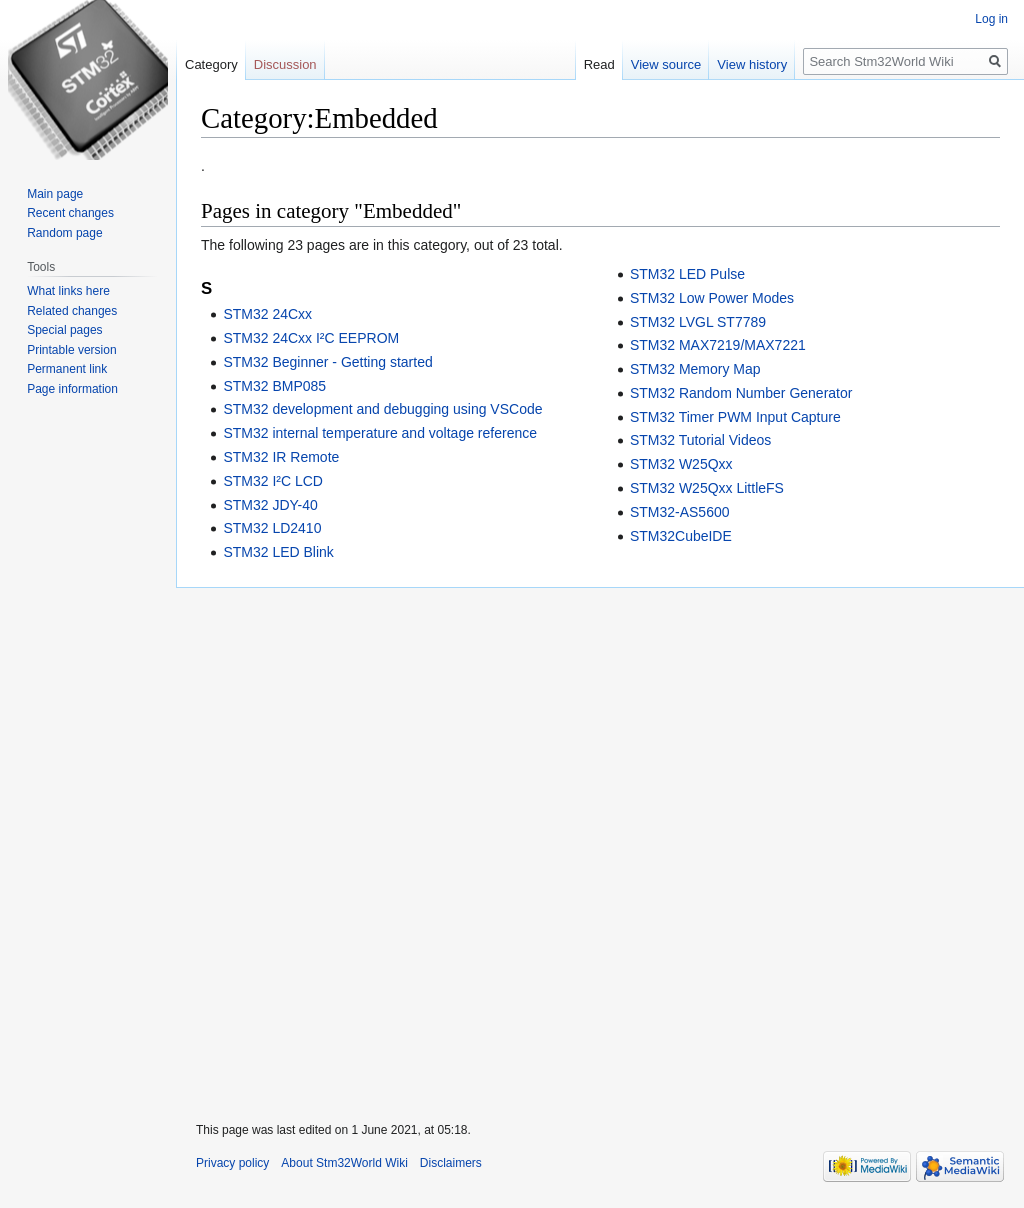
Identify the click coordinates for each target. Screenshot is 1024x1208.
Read (599, 64)
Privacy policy (232, 1163)
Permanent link (67, 369)
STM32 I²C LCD (273, 481)
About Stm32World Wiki (344, 1163)
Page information (72, 389)
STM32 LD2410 (272, 528)
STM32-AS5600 (680, 512)
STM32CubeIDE (681, 536)
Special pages (64, 330)
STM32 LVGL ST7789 (698, 322)
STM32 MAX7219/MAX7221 (718, 345)
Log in (991, 19)
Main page (55, 194)
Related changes (72, 311)
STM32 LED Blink (278, 552)
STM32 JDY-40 (270, 505)
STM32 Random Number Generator (741, 393)
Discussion (285, 64)
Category (211, 64)
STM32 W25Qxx (681, 464)
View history (752, 64)
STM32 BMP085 (274, 386)
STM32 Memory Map (695, 369)
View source (666, 64)
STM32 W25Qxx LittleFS (707, 488)
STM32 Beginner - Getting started (327, 362)
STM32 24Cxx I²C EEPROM (311, 338)
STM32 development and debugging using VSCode (382, 409)
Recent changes (70, 213)
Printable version (71, 350)
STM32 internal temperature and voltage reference (380, 433)
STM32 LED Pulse (687, 274)
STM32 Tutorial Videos (700, 440)
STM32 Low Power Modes (712, 298)
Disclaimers (451, 1163)
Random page (64, 233)
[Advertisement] (600, 842)
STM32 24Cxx (267, 314)
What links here (68, 291)
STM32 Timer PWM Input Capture (735, 417)
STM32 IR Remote (281, 457)
